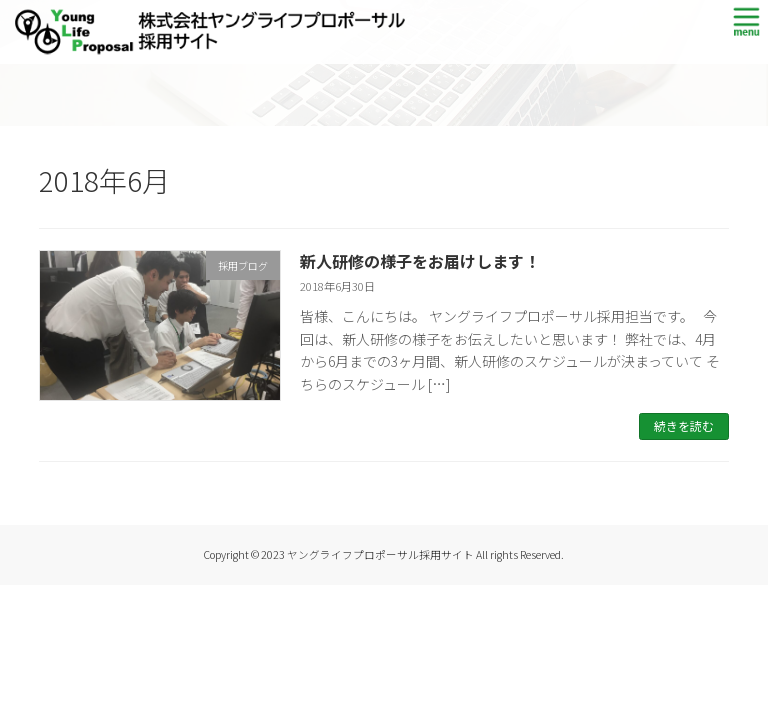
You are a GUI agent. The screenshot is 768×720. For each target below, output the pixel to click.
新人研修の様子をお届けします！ (420, 261)
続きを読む (684, 425)
